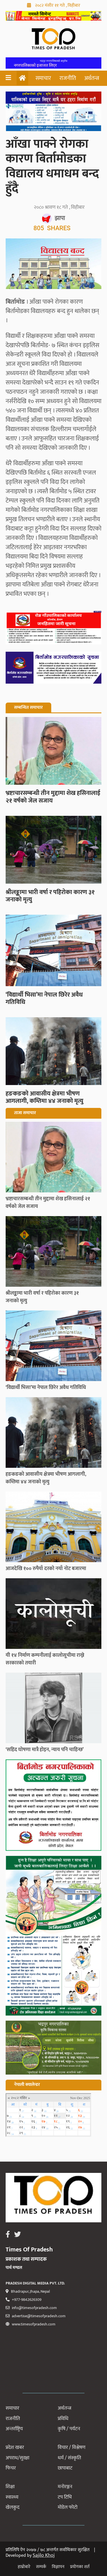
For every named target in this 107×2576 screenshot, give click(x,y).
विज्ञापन (58, 2567)
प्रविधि (63, 2418)
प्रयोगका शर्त (80, 2567)
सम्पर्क (41, 2567)
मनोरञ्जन (65, 2486)
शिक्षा (10, 2486)
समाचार (43, 78)
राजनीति (67, 78)
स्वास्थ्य (12, 2497)
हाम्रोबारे (24, 2567)
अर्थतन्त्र (91, 78)
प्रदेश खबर (15, 2447)
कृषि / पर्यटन (69, 2429)
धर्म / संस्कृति (69, 2458)
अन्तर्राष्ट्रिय (14, 2429)
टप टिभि (65, 2497)
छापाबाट (65, 2468)
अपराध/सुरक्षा (17, 2458)
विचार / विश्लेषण (71, 2447)
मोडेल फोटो (67, 2507)
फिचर (11, 2468)
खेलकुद (12, 2507)
